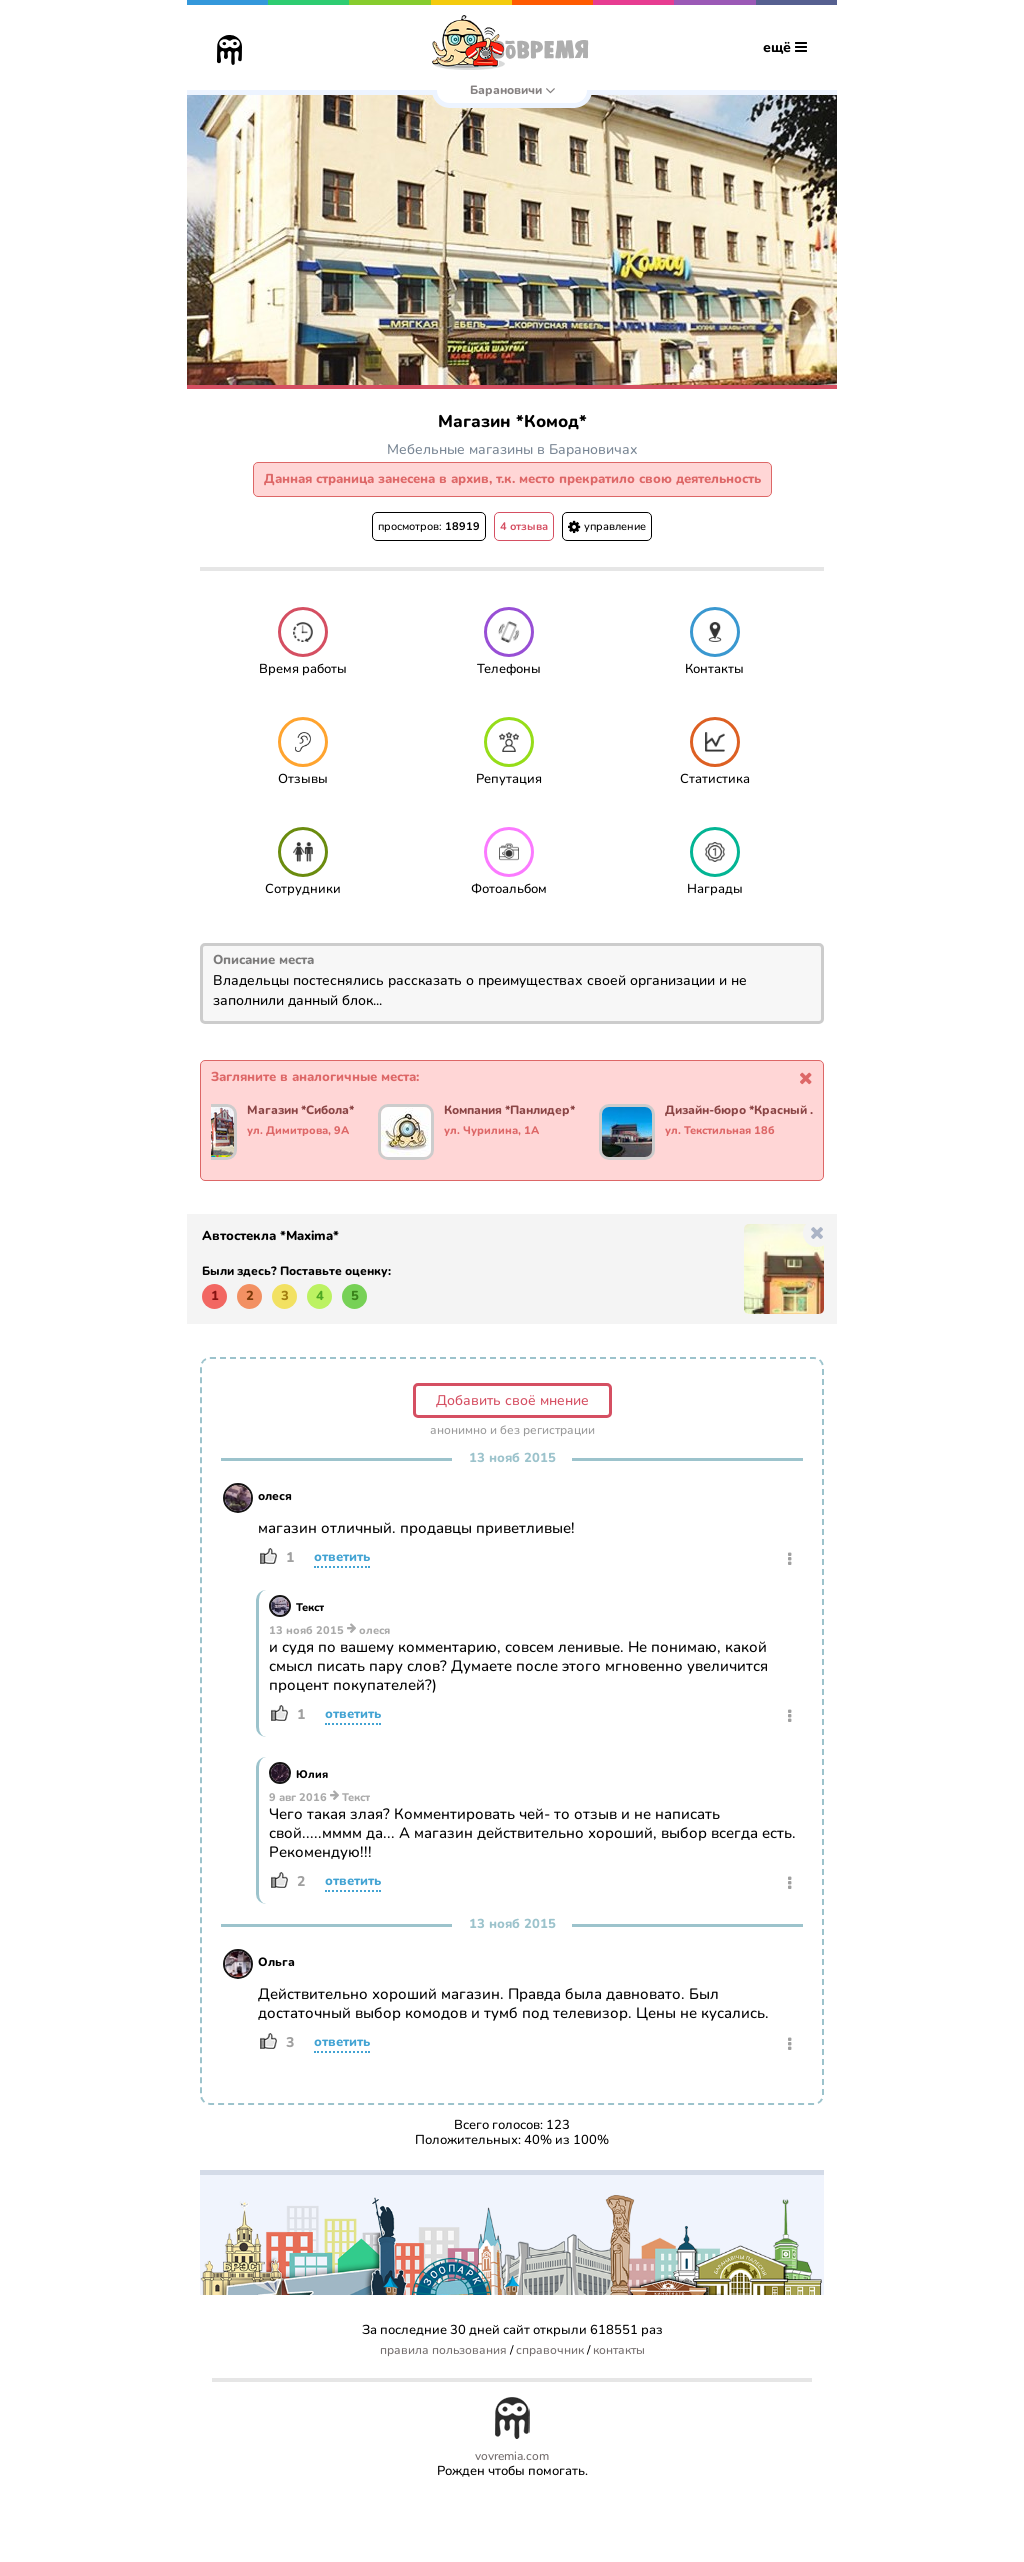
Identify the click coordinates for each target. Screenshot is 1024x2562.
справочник (550, 2350)
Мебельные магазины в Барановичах (512, 449)
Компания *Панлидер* (522, 1111)
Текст (310, 1607)
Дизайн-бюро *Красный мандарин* (756, 1111)
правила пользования (443, 2350)
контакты (619, 2350)
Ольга (276, 1962)
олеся (275, 1496)
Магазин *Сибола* (313, 1111)
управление (607, 526)
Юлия (312, 1774)
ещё (785, 47)
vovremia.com (512, 2456)
